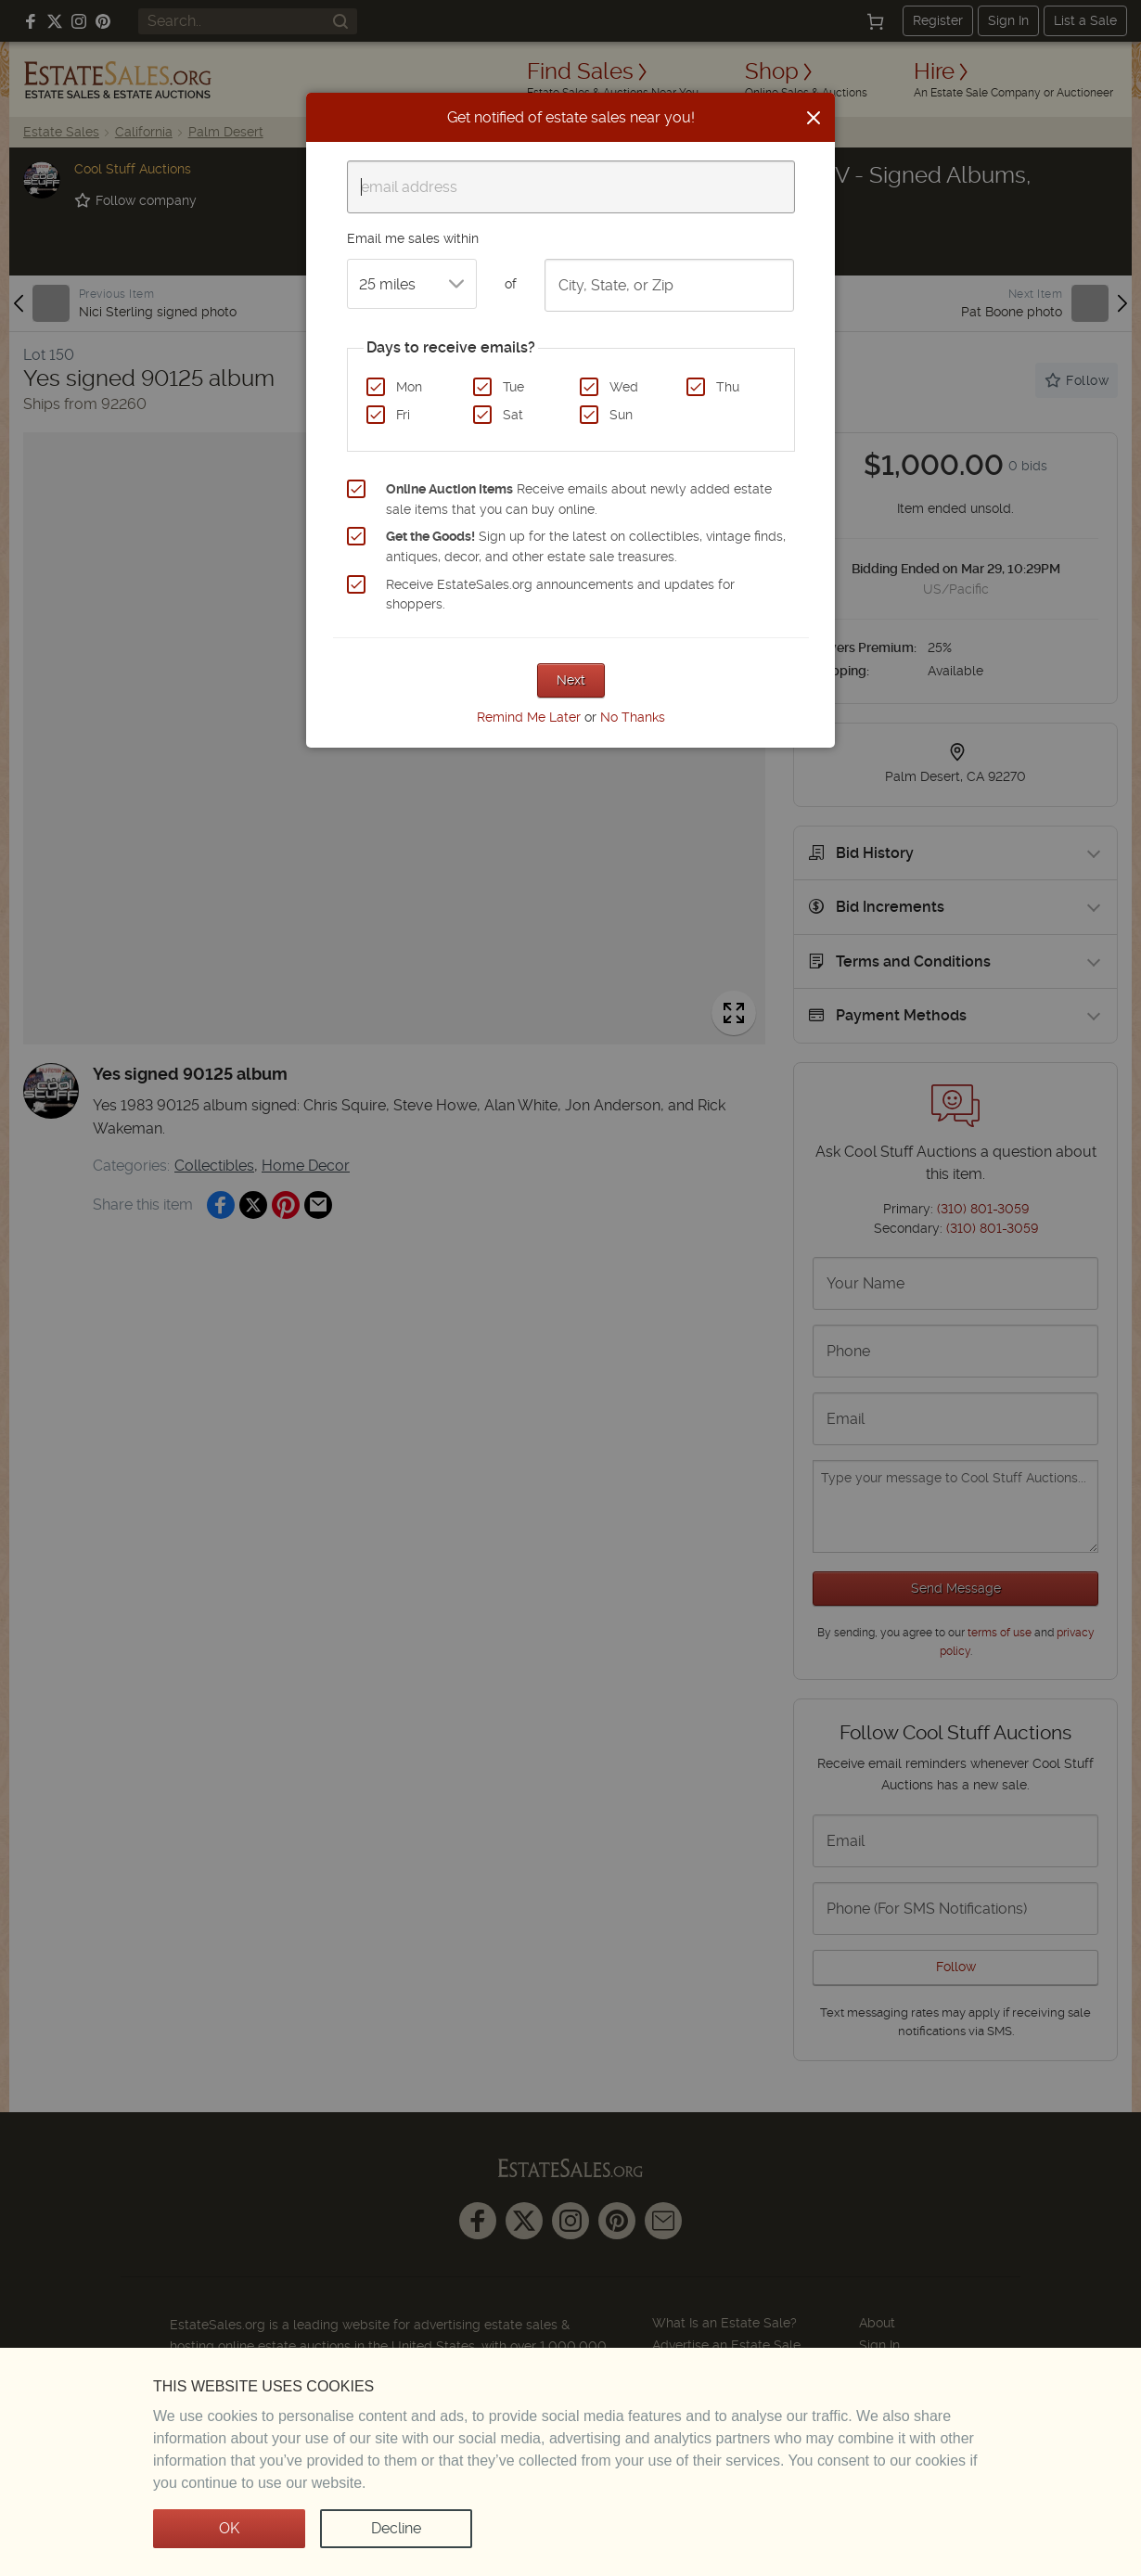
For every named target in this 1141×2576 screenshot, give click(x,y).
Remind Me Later (529, 717)
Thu (727, 386)
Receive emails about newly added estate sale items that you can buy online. (579, 499)
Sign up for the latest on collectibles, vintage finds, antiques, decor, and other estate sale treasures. (586, 546)
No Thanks (632, 717)
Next (571, 680)
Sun (621, 414)
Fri (403, 414)
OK (229, 2528)
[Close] (813, 118)
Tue (513, 386)
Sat (513, 414)
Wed (623, 386)
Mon (409, 386)
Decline (396, 2528)
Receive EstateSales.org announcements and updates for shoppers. (560, 594)
